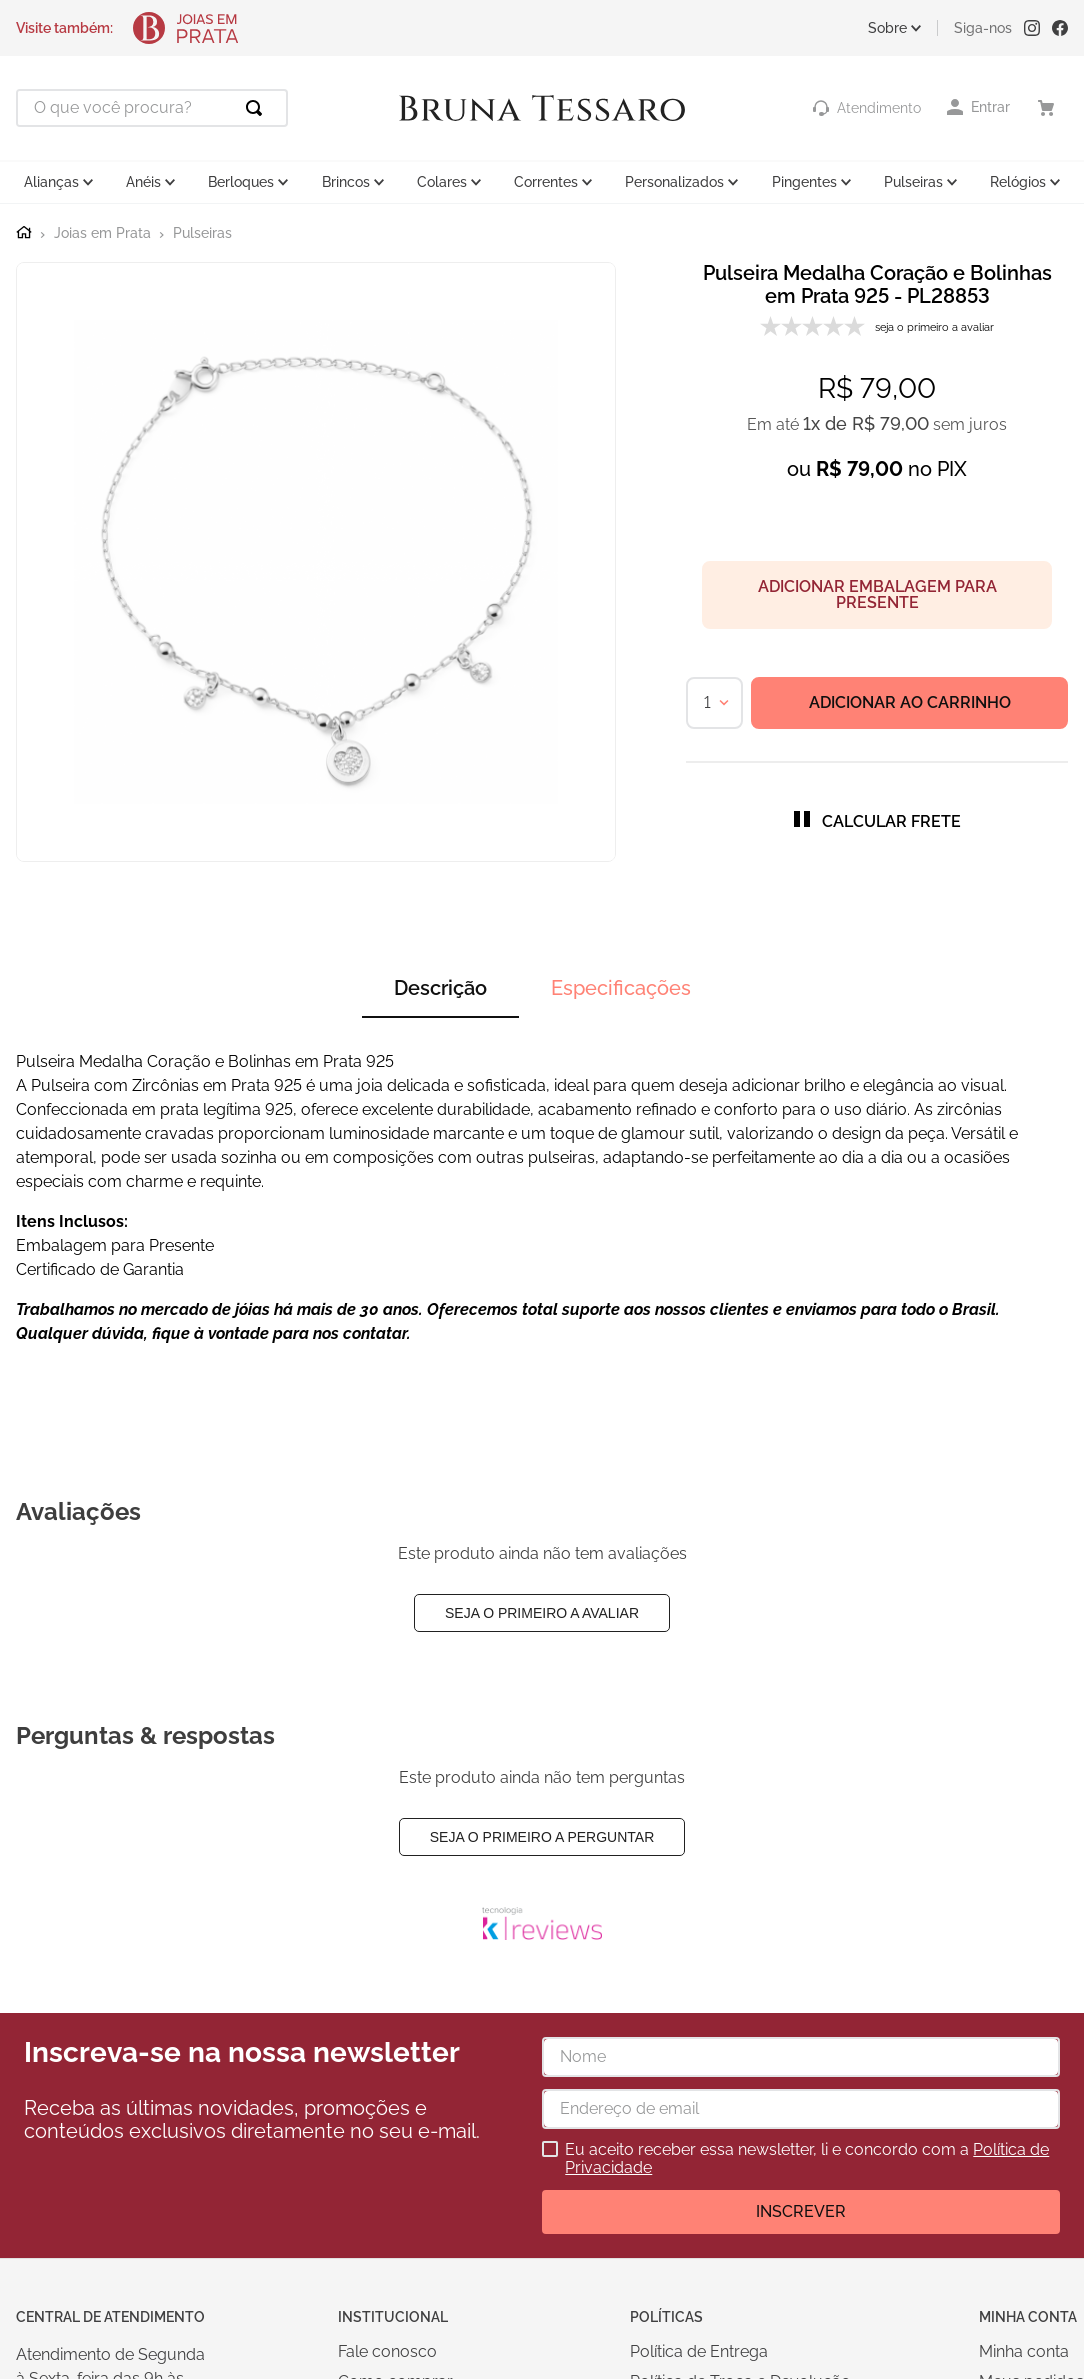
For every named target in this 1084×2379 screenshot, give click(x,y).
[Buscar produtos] (258, 108)
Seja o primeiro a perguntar (542, 1837)
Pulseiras (202, 233)
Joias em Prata (102, 233)
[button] (877, 821)
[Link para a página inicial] (24, 233)
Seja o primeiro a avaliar (542, 1613)
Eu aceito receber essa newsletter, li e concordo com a (807, 2159)
